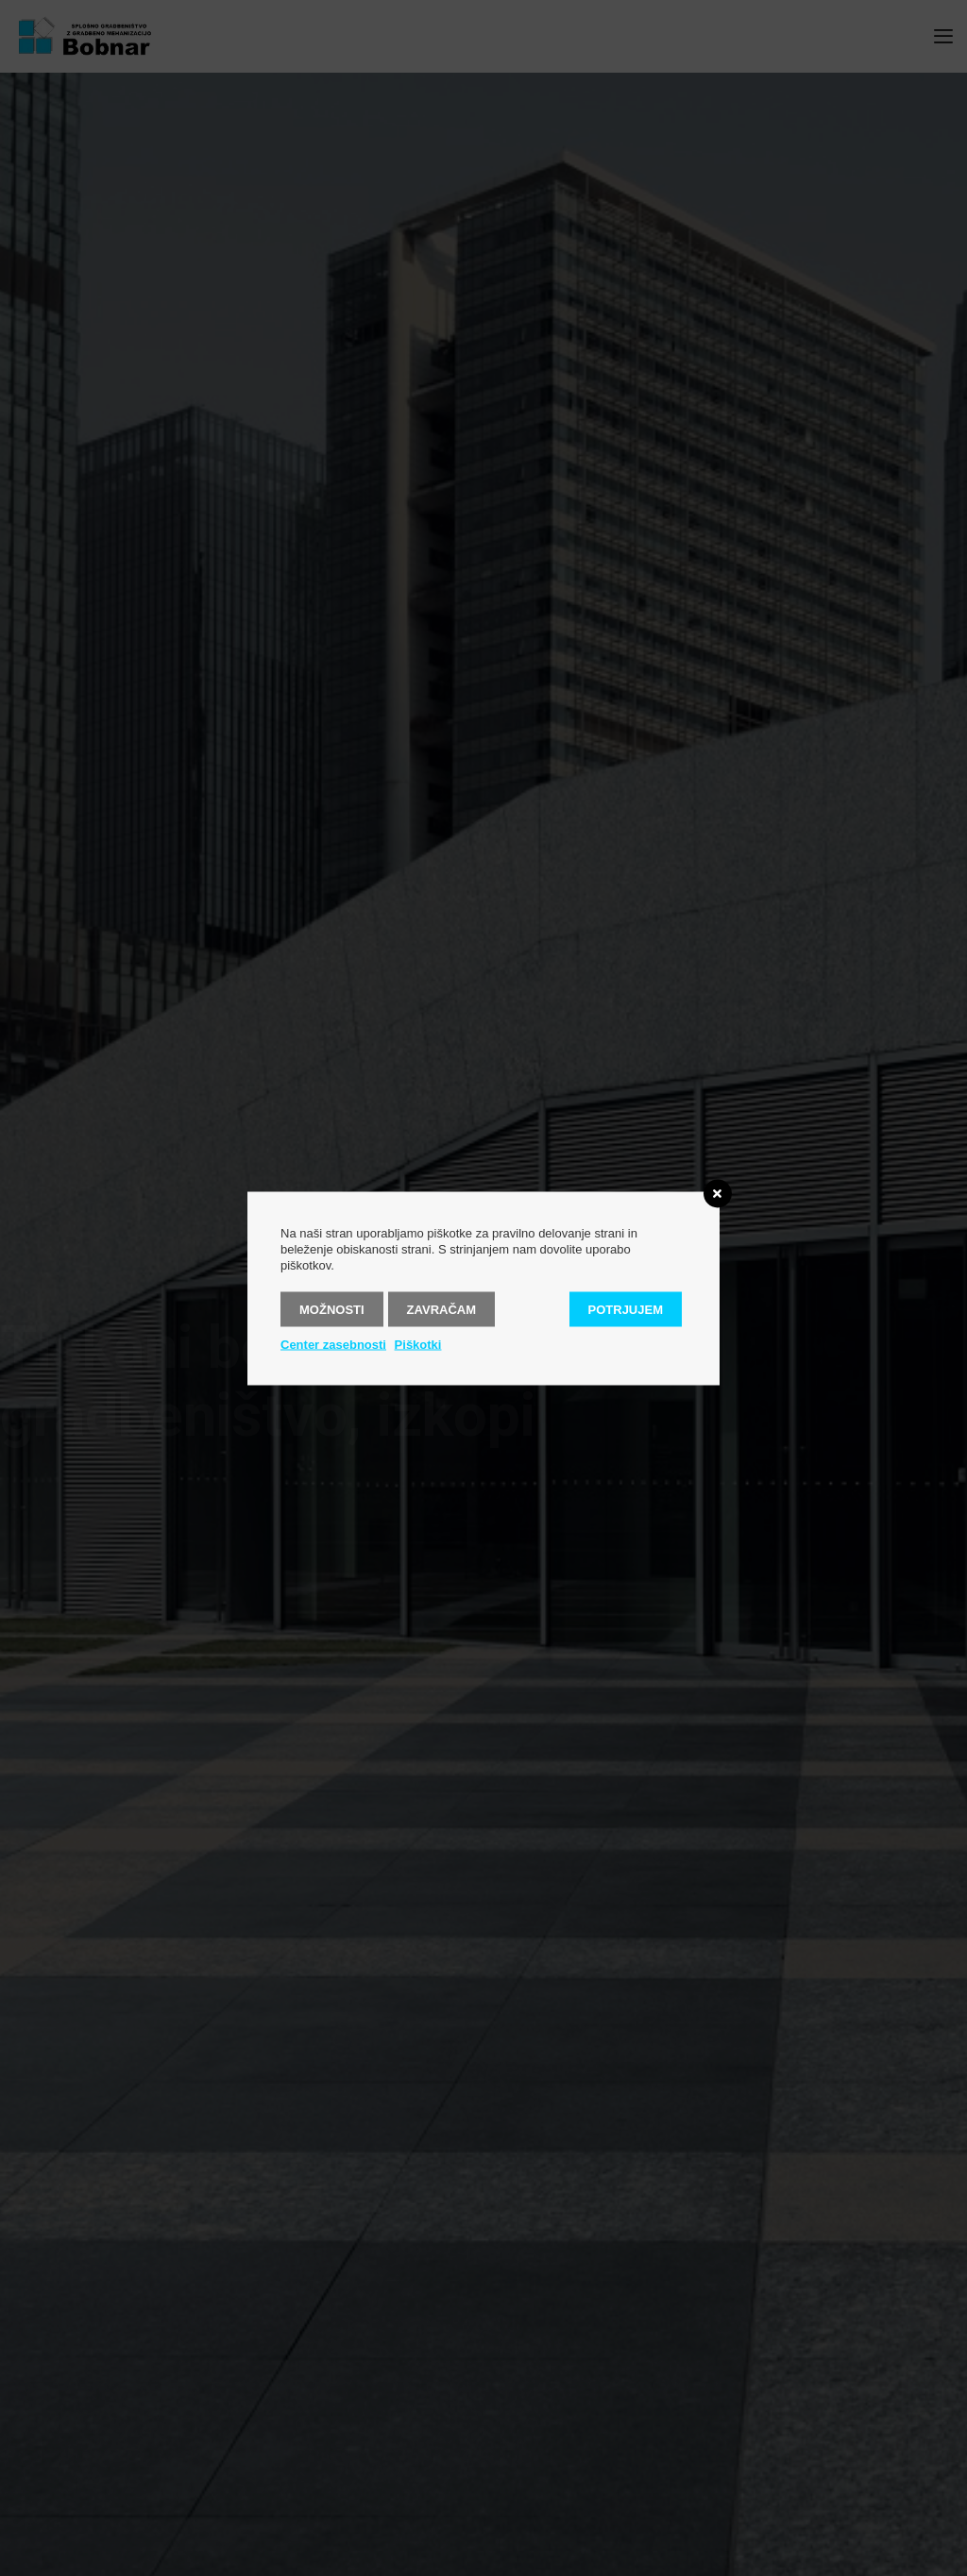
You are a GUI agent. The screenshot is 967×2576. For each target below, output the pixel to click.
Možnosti (332, 1309)
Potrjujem (625, 1309)
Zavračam (441, 1309)
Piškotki (418, 1344)
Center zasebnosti (333, 1344)
